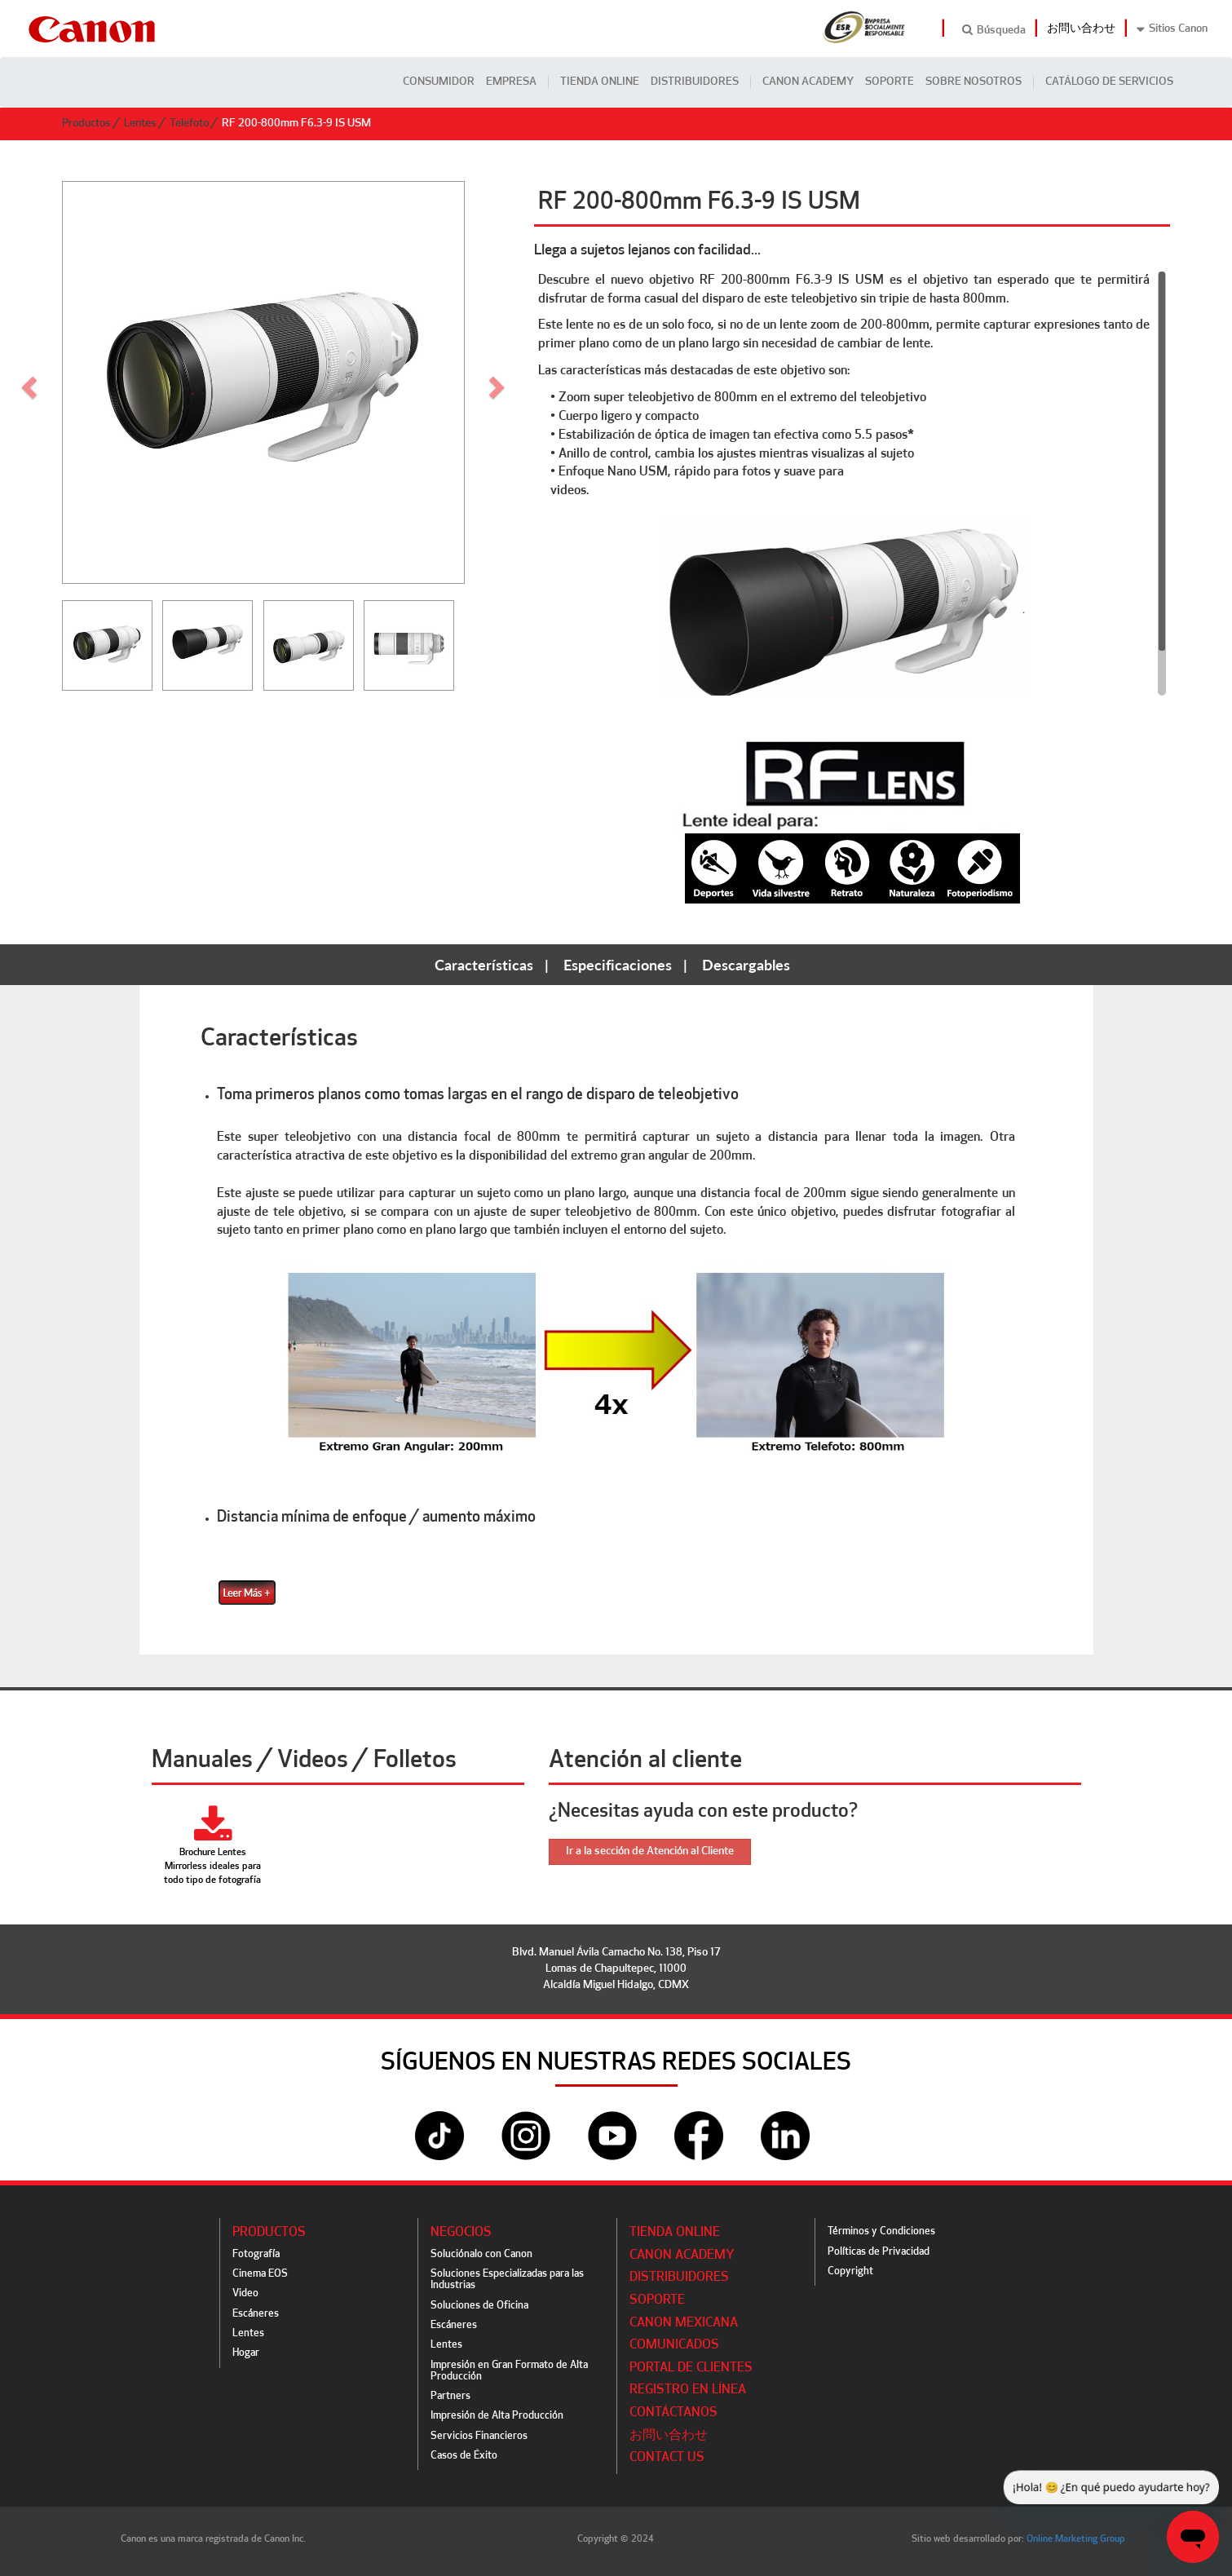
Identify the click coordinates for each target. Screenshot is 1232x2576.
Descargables (746, 965)
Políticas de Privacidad (879, 2252)
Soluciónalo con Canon (481, 2254)
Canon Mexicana (683, 2323)
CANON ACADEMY (808, 82)
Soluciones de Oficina (479, 2305)
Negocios (461, 2232)
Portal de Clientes (691, 2368)
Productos (86, 123)
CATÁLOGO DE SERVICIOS (1109, 82)
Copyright (850, 2271)
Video (245, 2293)
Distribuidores (695, 82)
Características (484, 965)
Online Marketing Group (1076, 2539)
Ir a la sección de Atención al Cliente (650, 1851)
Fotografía (256, 2254)
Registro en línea (687, 2390)
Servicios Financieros (479, 2436)
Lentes (140, 123)
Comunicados (674, 2345)
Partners (450, 2396)
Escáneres (255, 2314)
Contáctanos (673, 2412)
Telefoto (189, 123)
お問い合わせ (1081, 29)
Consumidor (439, 82)
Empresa (511, 82)
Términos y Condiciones (881, 2231)
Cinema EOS (260, 2274)
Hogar (245, 2353)
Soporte (889, 82)
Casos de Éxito (464, 2455)
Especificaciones (617, 965)
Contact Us (666, 2457)
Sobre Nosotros (973, 82)
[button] (499, 382)
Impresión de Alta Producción (497, 2415)
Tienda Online (599, 82)
